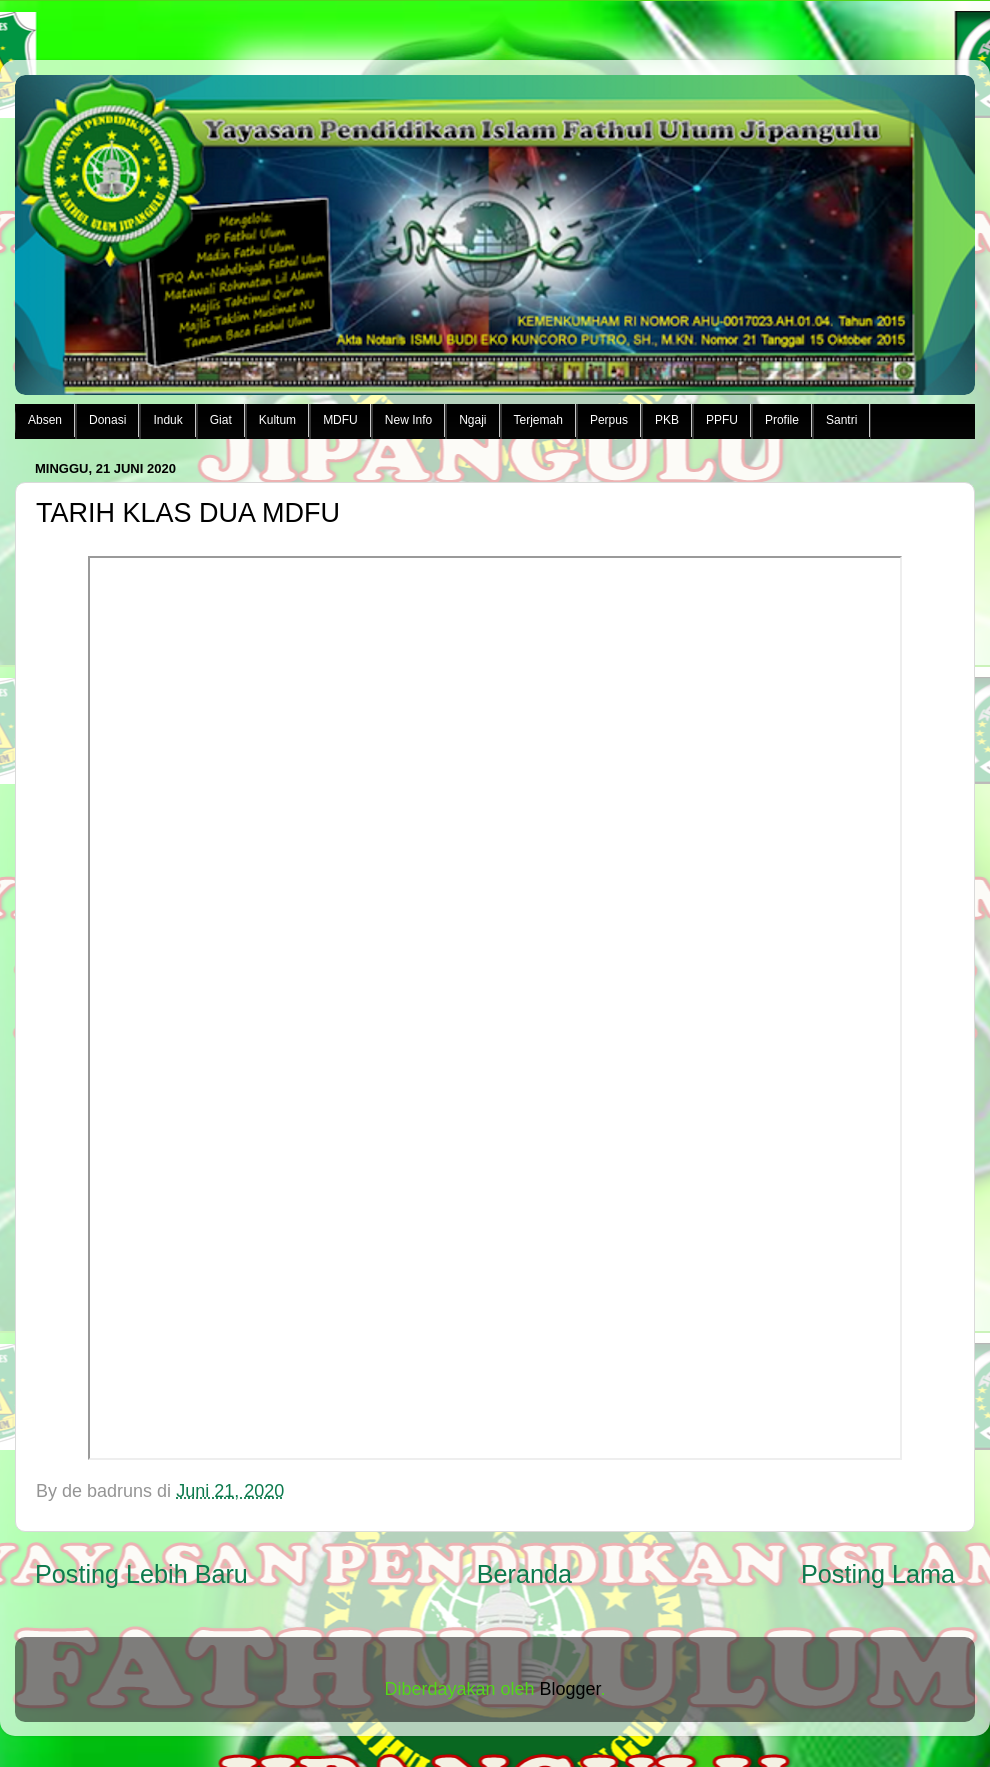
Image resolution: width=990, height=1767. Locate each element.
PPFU (722, 420)
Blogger (570, 1689)
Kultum (277, 420)
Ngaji (472, 420)
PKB (667, 420)
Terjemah (538, 420)
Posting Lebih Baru (141, 1574)
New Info (408, 420)
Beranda (524, 1574)
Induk (167, 420)
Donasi (107, 420)
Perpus (609, 420)
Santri (841, 420)
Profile (782, 420)
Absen (45, 420)
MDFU (340, 420)
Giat (221, 420)
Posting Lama (878, 1574)
